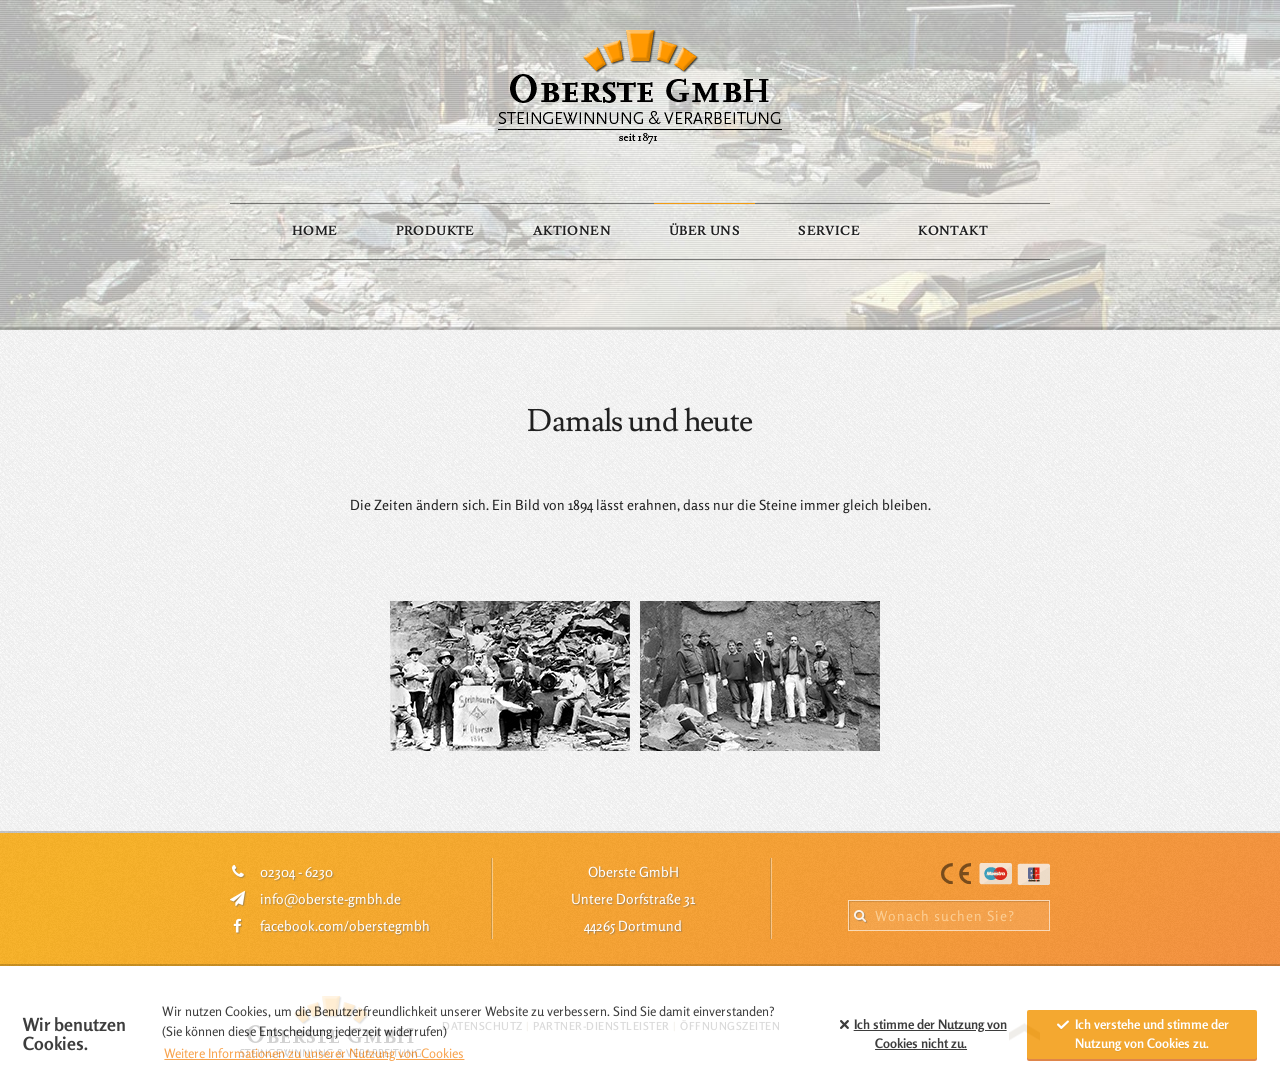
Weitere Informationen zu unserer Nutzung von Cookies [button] (314, 1053)
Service (829, 231)
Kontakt (953, 231)
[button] (810, 1034)
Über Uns (704, 231)
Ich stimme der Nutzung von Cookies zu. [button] (920, 1034)
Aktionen (572, 231)
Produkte (435, 231)
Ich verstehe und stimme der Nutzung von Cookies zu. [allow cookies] (1141, 1034)
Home (315, 231)
